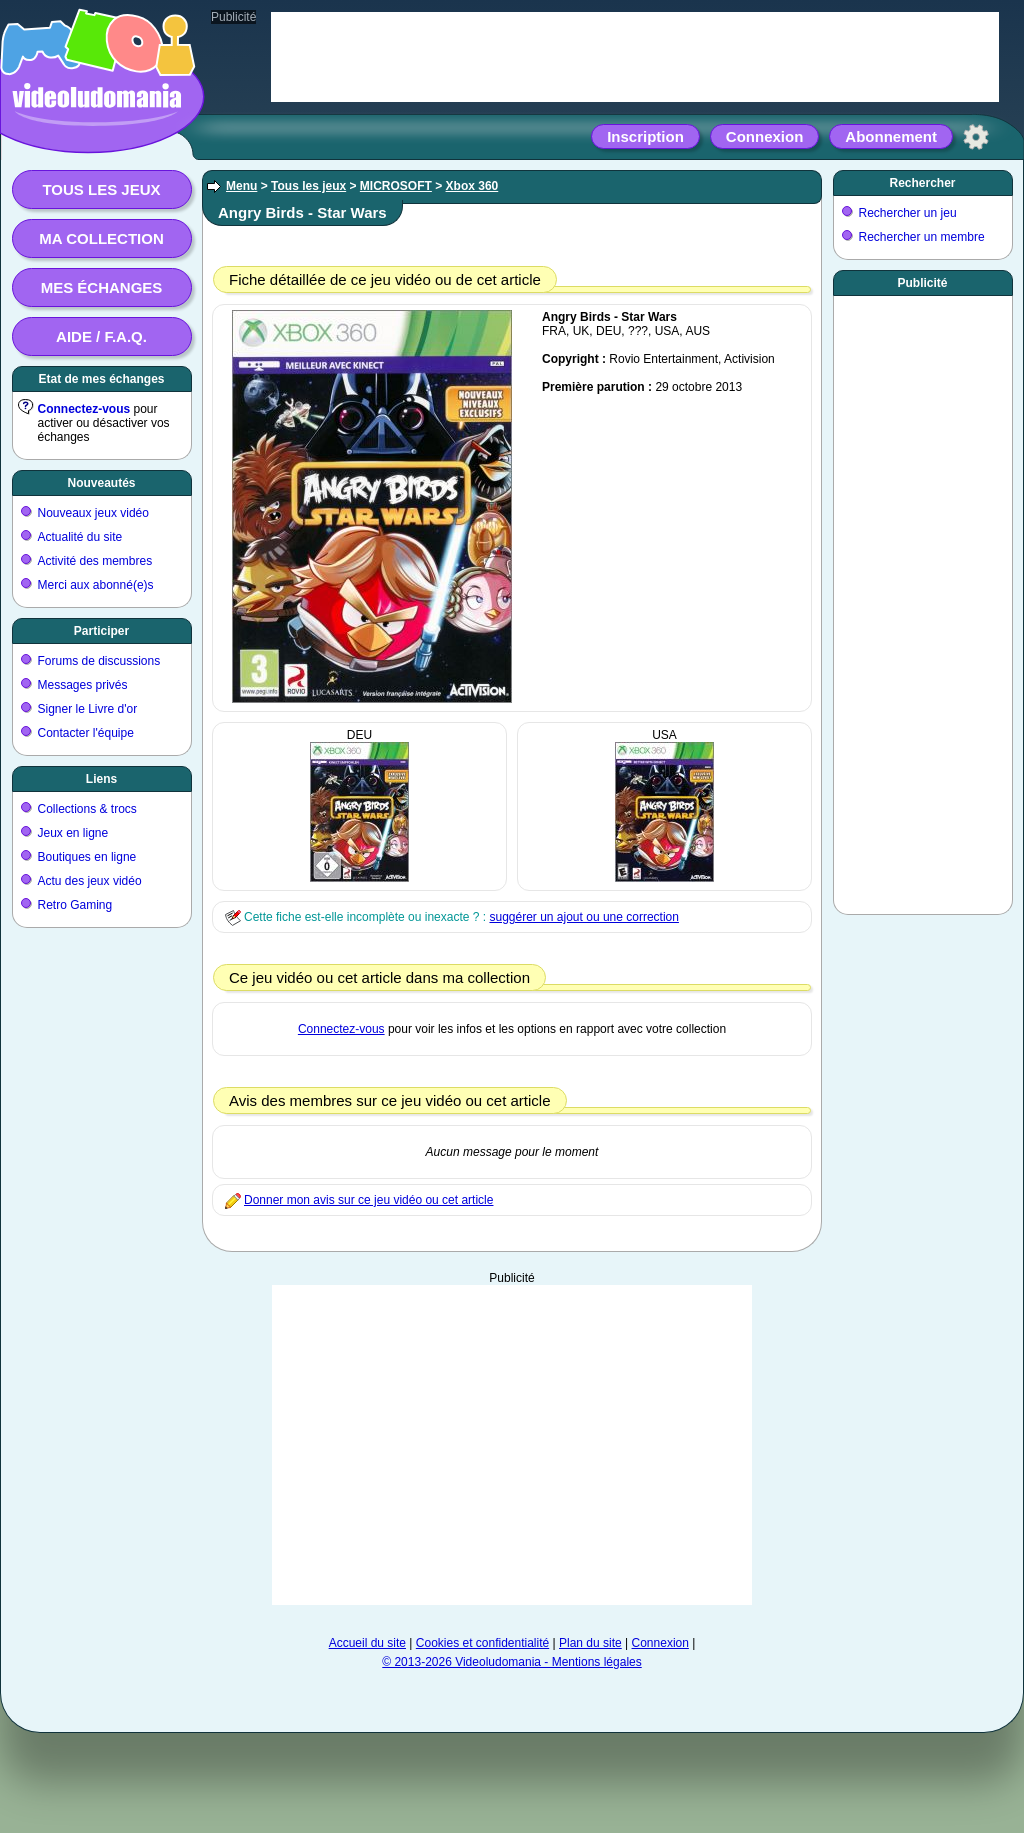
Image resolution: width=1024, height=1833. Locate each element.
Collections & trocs (87, 809)
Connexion (765, 136)
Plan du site (590, 1643)
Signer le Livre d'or (88, 709)
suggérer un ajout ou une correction (583, 917)
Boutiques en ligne (87, 857)
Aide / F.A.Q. (101, 336)
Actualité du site (80, 537)
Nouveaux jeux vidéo (93, 513)
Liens (101, 779)
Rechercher (922, 183)
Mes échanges (102, 287)
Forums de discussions (99, 661)
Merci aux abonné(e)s (96, 585)
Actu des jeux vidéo (90, 881)
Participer (101, 631)
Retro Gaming (75, 905)
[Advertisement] (512, 1445)
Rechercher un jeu (908, 213)
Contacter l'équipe (86, 733)
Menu (241, 186)
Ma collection (101, 238)
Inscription (645, 136)
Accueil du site (367, 1643)
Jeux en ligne (73, 833)
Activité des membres (95, 561)
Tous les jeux (101, 189)
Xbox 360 (472, 186)
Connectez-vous (84, 409)
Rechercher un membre (922, 237)
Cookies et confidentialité (482, 1643)
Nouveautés (101, 483)
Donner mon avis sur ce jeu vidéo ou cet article (368, 1200)
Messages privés (83, 685)
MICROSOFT (396, 186)
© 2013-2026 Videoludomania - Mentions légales (511, 1662)
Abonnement (891, 136)
